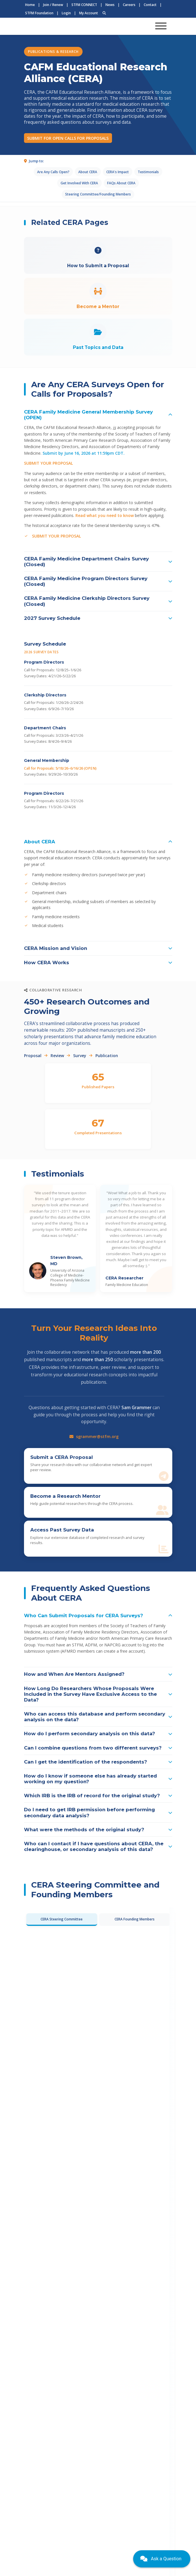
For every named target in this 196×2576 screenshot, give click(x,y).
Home (30, 4)
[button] (98, 414)
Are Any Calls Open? (53, 171)
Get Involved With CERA (79, 183)
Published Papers (98, 1086)
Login (66, 13)
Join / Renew (53, 4)
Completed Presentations (98, 1132)
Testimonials (148, 171)
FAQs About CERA (121, 183)
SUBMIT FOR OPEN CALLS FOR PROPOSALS (68, 138)
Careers (129, 4)
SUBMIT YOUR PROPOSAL (48, 463)
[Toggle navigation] (161, 26)
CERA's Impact (117, 171)
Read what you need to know (104, 515)
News (110, 4)
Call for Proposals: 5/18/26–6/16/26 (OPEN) (60, 768)
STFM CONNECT (84, 4)
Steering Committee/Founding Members (98, 194)
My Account (88, 13)
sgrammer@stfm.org (93, 1436)
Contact (150, 4)
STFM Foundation (39, 13)
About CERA (87, 171)
